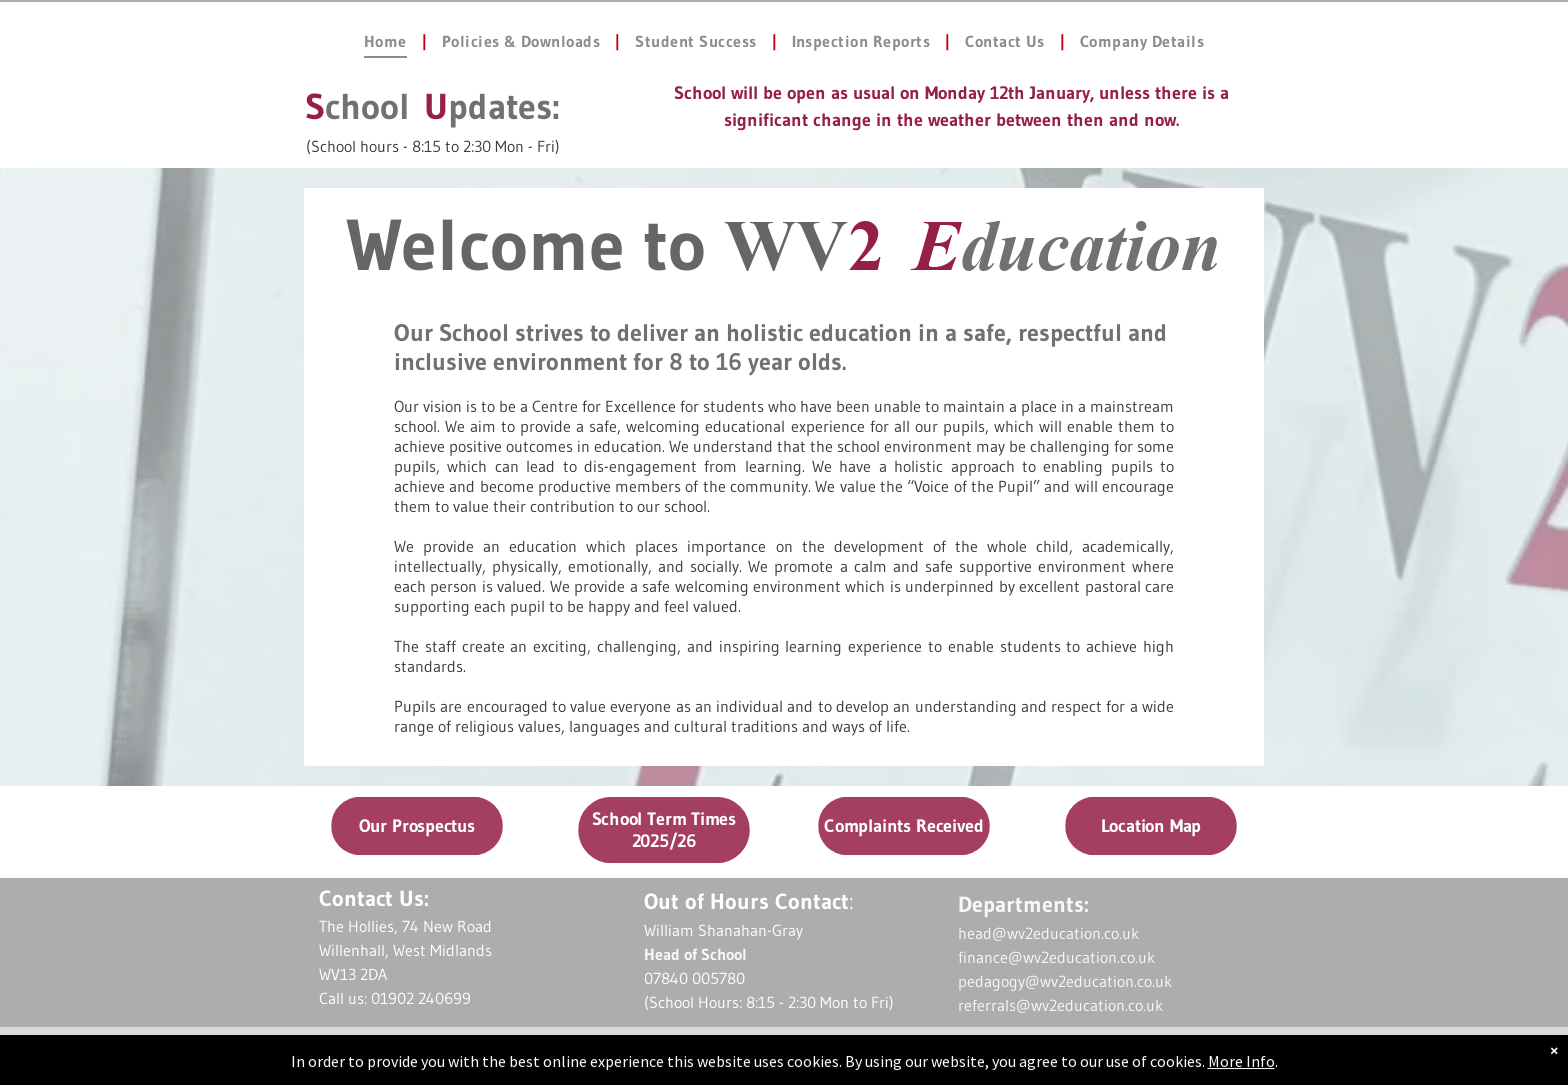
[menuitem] (388, 41)
